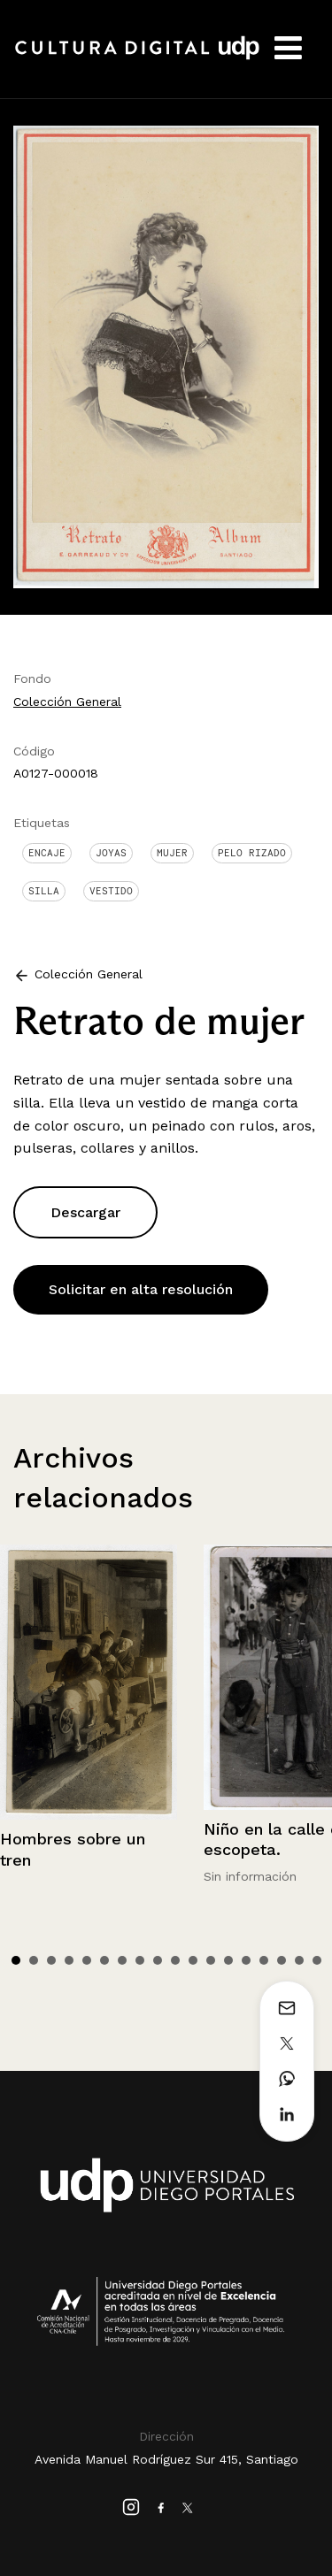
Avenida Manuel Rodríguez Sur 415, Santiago (166, 2459)
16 (281, 1960)
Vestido (111, 891)
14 (246, 1960)
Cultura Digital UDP (137, 57)
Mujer (172, 853)
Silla (43, 891)
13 (228, 1960)
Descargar (85, 1212)
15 (263, 1960)
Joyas (111, 853)
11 (193, 1960)
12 (210, 1960)
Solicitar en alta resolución (141, 1289)
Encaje (47, 853)
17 (299, 1960)
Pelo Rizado (252, 853)
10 (175, 1960)
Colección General (67, 701)
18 (317, 1960)
